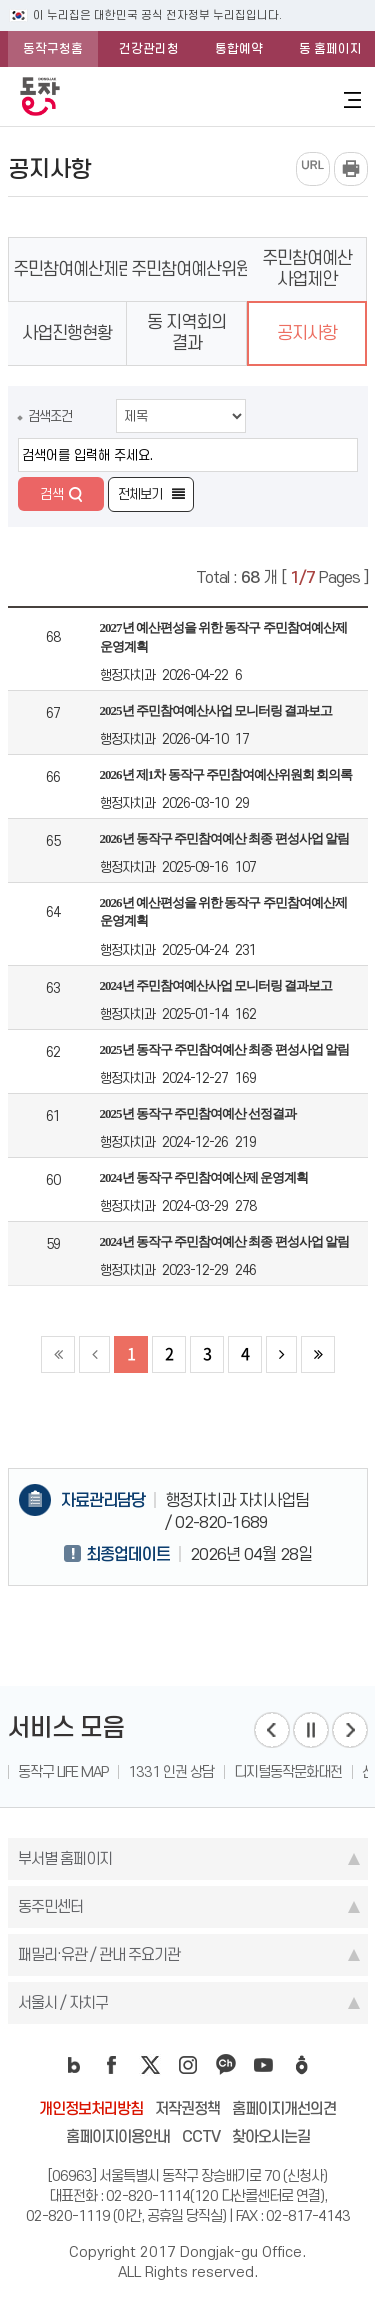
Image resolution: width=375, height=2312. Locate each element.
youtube (264, 2065)
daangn (302, 2065)
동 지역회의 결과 (186, 332)
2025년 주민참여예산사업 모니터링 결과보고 (216, 710)
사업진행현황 (67, 333)
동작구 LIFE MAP (63, 1772)
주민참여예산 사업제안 (307, 268)
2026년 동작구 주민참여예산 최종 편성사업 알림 (224, 838)
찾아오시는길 (271, 2136)
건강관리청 (149, 48)
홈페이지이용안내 (118, 2136)
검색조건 (50, 416)
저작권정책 (187, 2108)
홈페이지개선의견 (284, 2108)
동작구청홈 (53, 48)
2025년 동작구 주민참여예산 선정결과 (198, 1113)
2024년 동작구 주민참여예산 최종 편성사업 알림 (224, 1241)
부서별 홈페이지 (65, 1858)
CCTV (201, 2136)
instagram (188, 2065)
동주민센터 (50, 1906)
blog (74, 2065)
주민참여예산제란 (73, 269)
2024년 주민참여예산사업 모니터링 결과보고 (216, 985)
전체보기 (140, 494)
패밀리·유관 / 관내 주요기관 (99, 1954)
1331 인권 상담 (171, 1772)
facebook (112, 2065)
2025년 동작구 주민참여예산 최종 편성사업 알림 (224, 1049)
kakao (226, 2065)
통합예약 (239, 48)
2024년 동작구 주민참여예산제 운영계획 (204, 1177)
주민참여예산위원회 (198, 269)
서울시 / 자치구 (63, 2002)
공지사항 (307, 333)
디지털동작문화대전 (288, 1772)
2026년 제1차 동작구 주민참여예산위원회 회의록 (226, 774)
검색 (52, 494)
